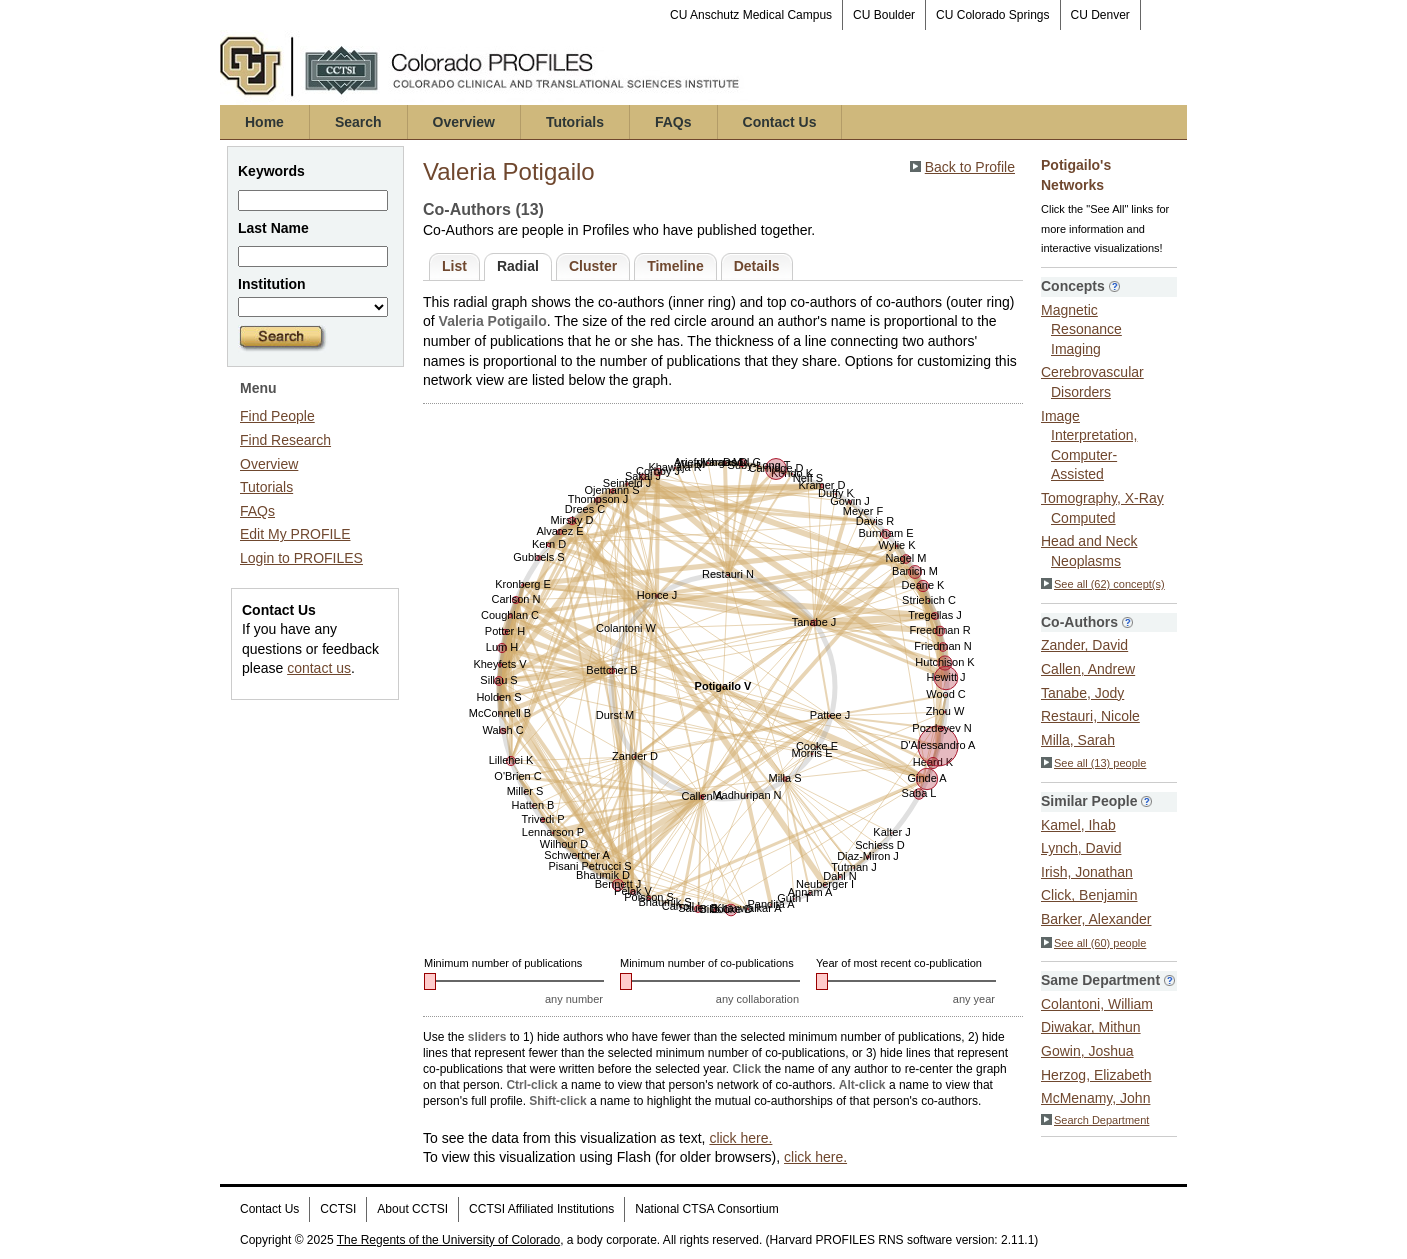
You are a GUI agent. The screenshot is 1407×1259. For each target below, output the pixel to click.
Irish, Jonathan (1087, 872)
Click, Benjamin (1089, 895)
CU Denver (1100, 15)
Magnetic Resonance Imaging (1081, 329)
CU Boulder (884, 15)
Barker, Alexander (1096, 919)
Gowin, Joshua (1087, 1051)
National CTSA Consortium (706, 1209)
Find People (277, 416)
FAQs (673, 122)
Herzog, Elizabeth (1096, 1075)
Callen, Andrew (1088, 669)
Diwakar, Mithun (1091, 1027)
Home (264, 122)
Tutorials (575, 122)
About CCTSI (412, 1209)
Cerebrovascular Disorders (1092, 382)
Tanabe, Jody (1082, 693)
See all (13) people (1093, 763)
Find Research (285, 440)
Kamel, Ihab (1078, 825)
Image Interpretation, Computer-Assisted (1089, 445)
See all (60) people (1093, 943)
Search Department (1095, 1120)
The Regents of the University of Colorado (448, 1240)
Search (358, 122)
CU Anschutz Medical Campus (751, 15)
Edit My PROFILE (295, 534)
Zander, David (1084, 645)
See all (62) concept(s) (1103, 584)
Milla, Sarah (1078, 740)
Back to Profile (970, 167)
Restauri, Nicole (1090, 716)
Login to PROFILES (301, 558)
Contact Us (780, 122)
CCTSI (338, 1209)
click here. (740, 1138)
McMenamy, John (1095, 1098)
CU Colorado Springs (992, 15)
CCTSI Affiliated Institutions (541, 1209)
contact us (319, 668)
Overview (464, 122)
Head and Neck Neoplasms (1089, 551)
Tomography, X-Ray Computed (1102, 508)
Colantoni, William (1097, 1004)
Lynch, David (1081, 848)
